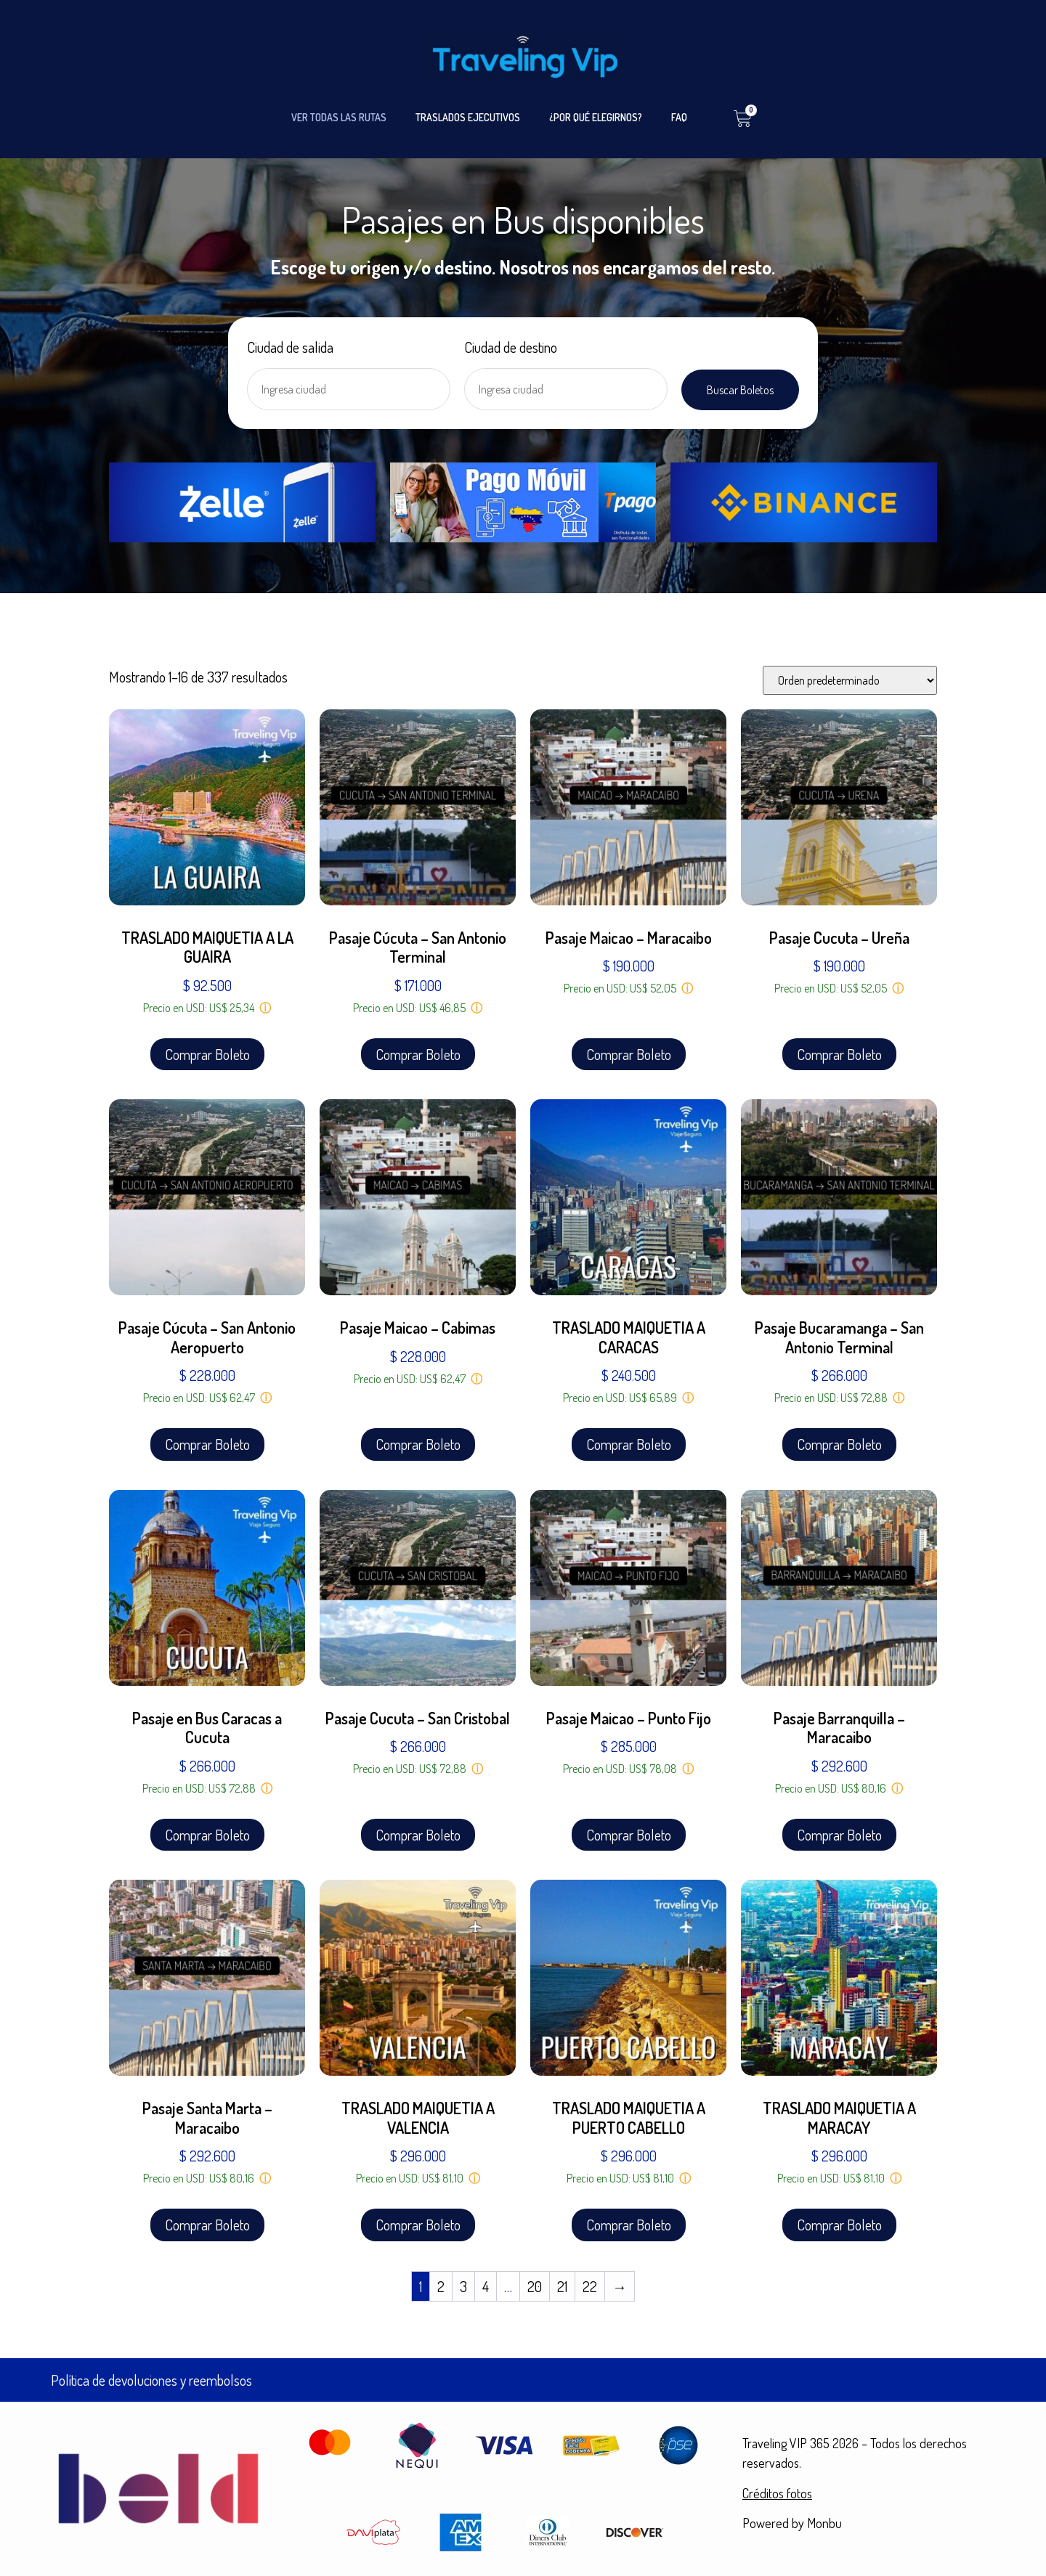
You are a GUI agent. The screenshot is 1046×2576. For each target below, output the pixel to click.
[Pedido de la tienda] (850, 680)
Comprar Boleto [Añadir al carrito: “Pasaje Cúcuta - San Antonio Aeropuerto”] (207, 1444)
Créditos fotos (777, 2493)
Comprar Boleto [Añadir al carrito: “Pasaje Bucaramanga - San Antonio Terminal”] (839, 1444)
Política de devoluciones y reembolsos (151, 2380)
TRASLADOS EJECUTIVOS (467, 117)
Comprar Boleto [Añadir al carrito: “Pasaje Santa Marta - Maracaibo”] (207, 2224)
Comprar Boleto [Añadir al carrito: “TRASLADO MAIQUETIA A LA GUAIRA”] (207, 1054)
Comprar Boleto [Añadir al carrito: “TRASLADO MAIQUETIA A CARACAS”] (628, 1444)
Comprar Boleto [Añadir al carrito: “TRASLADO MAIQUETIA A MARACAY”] (839, 2224)
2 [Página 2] (441, 2286)
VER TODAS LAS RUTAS (338, 117)
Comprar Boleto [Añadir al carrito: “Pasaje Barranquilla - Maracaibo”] (839, 1834)
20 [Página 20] (534, 2286)
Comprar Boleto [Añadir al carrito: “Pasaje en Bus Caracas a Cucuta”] (207, 1834)
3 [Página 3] (463, 2286)
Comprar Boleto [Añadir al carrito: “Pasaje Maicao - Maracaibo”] (628, 1054)
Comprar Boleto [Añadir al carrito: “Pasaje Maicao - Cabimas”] (418, 1444)
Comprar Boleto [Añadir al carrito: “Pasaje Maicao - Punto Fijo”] (628, 1834)
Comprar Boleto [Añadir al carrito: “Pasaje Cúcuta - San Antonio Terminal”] (418, 1054)
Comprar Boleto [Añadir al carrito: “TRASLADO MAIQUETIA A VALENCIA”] (418, 2224)
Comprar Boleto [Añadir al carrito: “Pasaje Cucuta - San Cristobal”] (418, 1834)
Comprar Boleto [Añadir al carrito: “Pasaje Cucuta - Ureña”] (839, 1054)
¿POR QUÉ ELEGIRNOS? (595, 117)
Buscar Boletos (740, 390)
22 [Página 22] (590, 2286)
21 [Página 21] (562, 2286)
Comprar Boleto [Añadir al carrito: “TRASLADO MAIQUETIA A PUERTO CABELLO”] (628, 2224)
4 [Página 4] (485, 2286)
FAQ (679, 117)
